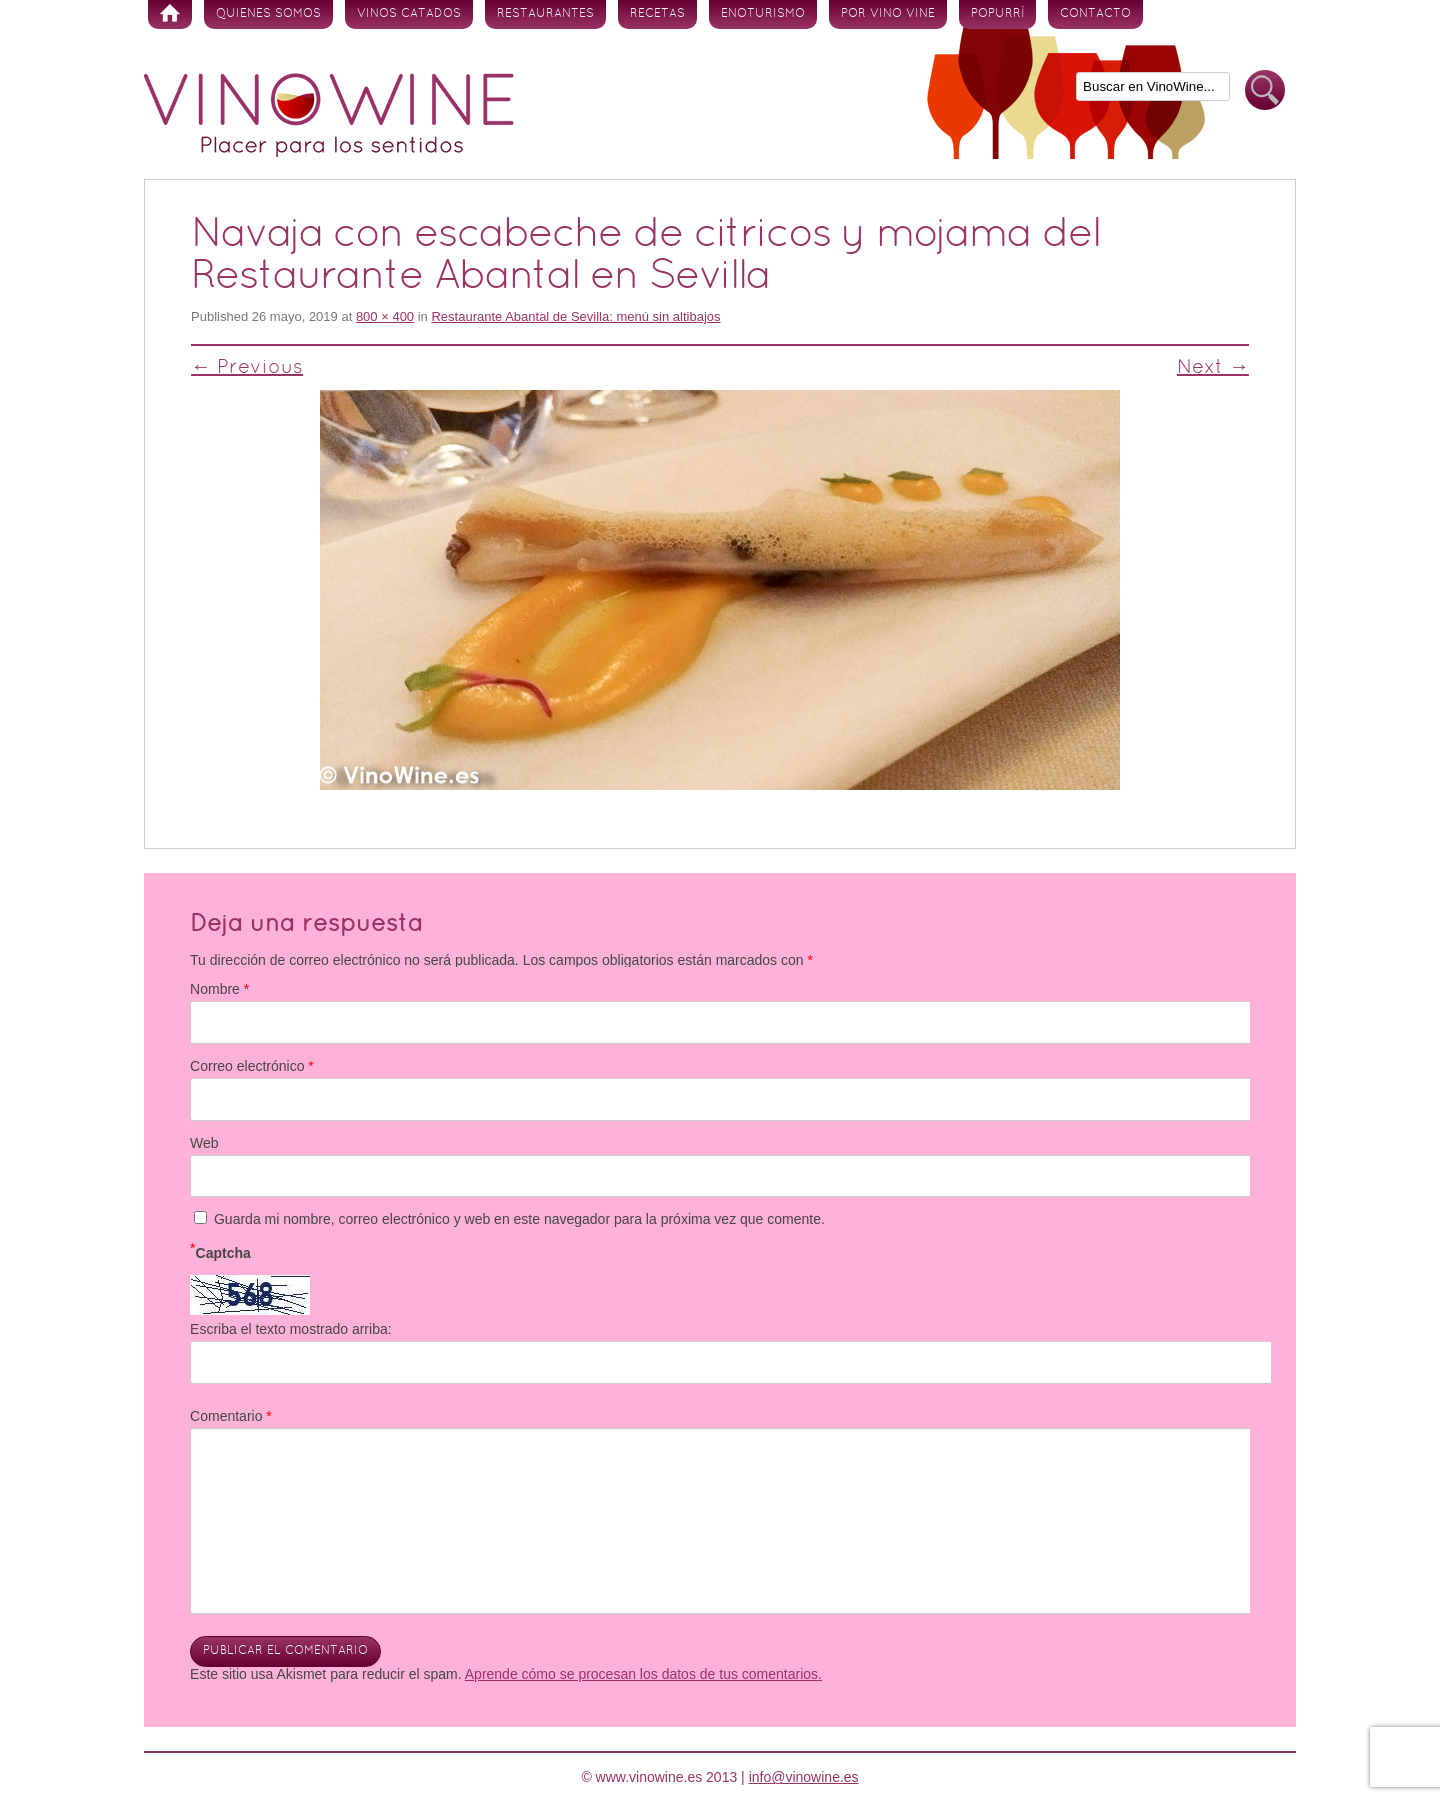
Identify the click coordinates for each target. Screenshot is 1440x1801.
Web (204, 1143)
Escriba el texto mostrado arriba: (291, 1329)
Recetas (657, 14)
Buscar (1265, 90)
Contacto (1095, 14)
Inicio (170, 14)
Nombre (219, 989)
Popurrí (997, 14)
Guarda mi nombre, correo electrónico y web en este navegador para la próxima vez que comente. (519, 1219)
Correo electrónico (252, 1066)
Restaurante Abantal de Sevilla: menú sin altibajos (575, 316)
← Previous (247, 368)
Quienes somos (268, 14)
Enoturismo (763, 14)
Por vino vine (888, 14)
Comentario (231, 1416)
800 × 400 (385, 316)
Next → (1213, 368)
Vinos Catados (409, 14)
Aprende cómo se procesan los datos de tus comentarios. (643, 1674)
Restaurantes (545, 14)
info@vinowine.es (804, 1777)
